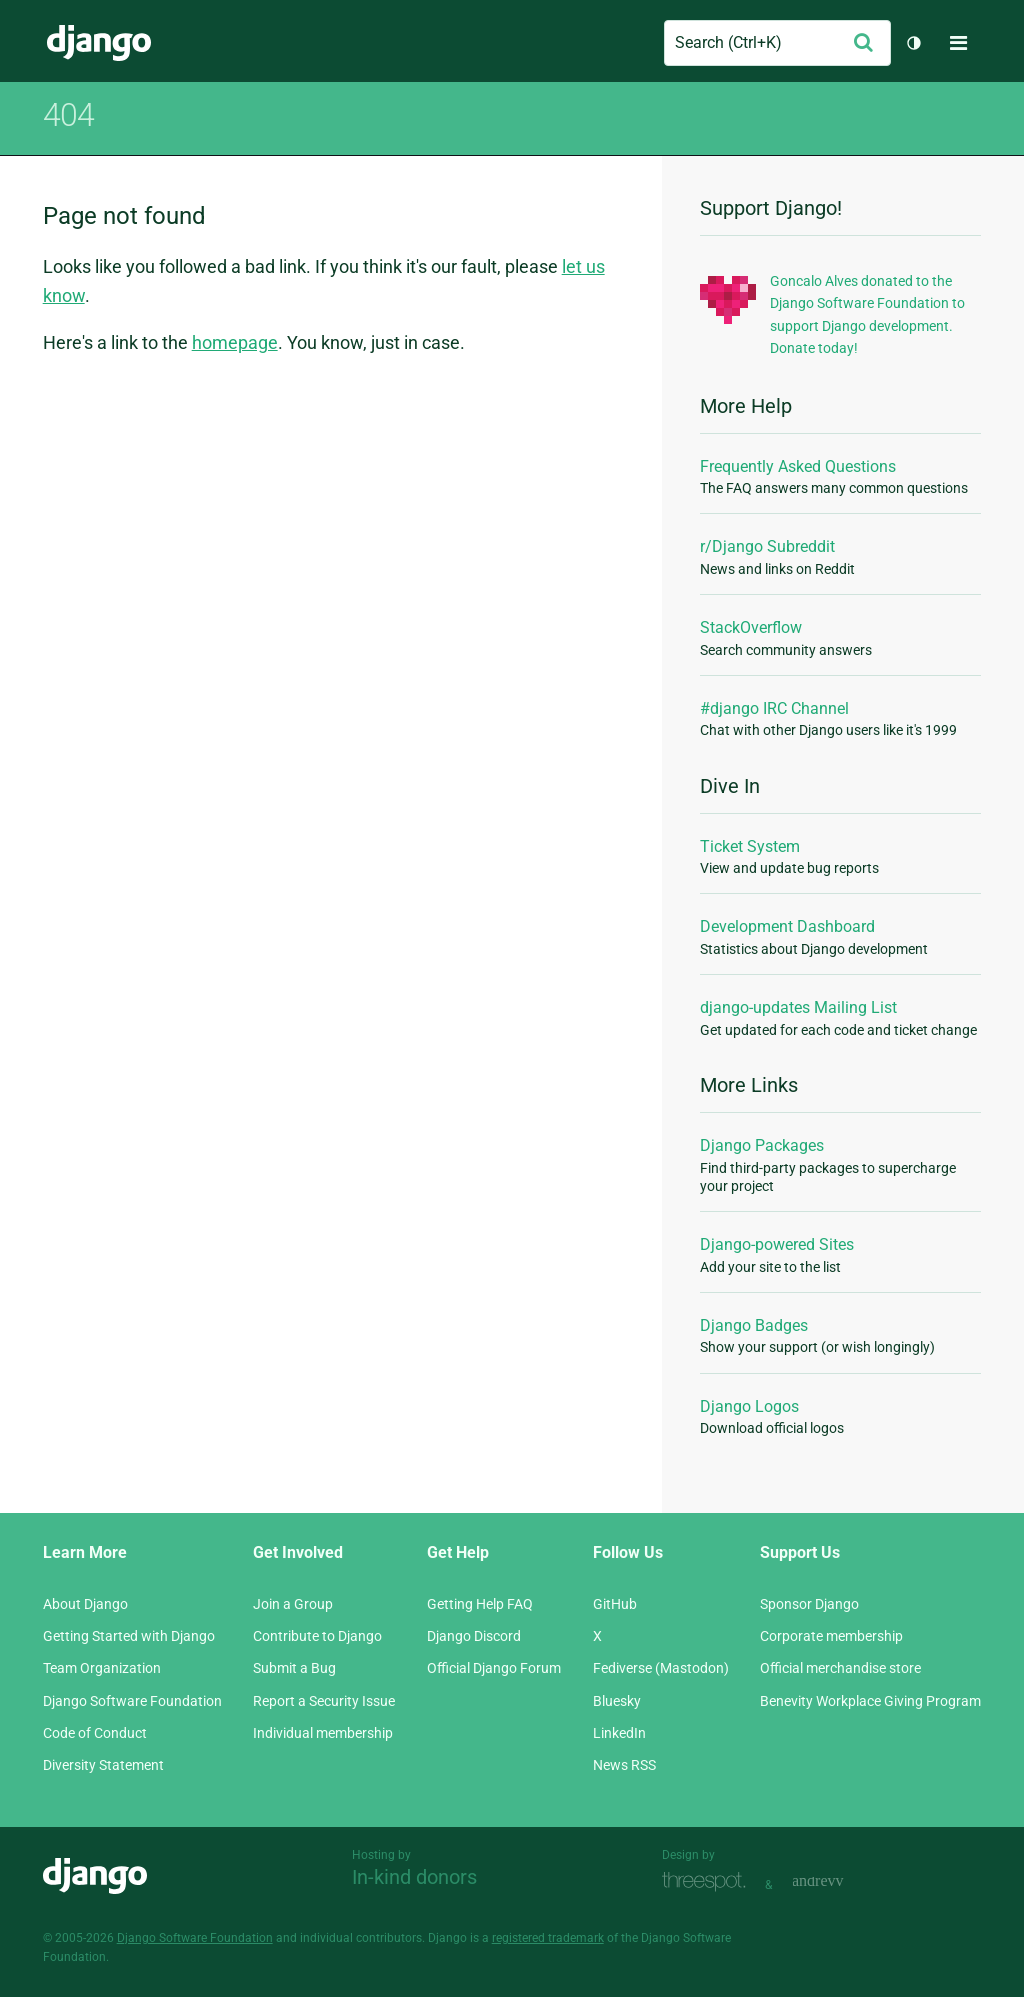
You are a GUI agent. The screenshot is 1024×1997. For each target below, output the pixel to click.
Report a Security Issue (324, 1701)
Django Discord (474, 1636)
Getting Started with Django (129, 1636)
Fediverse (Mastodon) (661, 1668)
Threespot (709, 1882)
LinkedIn (619, 1733)
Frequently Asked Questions (798, 466)
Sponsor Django (809, 1604)
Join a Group (293, 1604)
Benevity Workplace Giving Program (870, 1701)
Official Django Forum (494, 1668)
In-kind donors (414, 1877)
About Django (85, 1604)
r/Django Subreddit (767, 546)
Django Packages (762, 1145)
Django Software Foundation (132, 1701)
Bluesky (617, 1701)
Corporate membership (831, 1636)
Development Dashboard (787, 926)
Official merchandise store (840, 1668)
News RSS (624, 1765)
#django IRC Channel (774, 708)
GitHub (615, 1604)
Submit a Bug (294, 1668)
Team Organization (102, 1668)
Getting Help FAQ (480, 1604)
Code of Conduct (95, 1733)
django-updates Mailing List (798, 1007)
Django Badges (754, 1325)
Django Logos (749, 1406)
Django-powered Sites (777, 1244)
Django (99, 43)
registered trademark (548, 1938)
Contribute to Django (317, 1636)
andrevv (840, 1882)
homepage (235, 342)
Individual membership (323, 1733)
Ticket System (750, 846)
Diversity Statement (103, 1765)
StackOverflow (751, 627)
